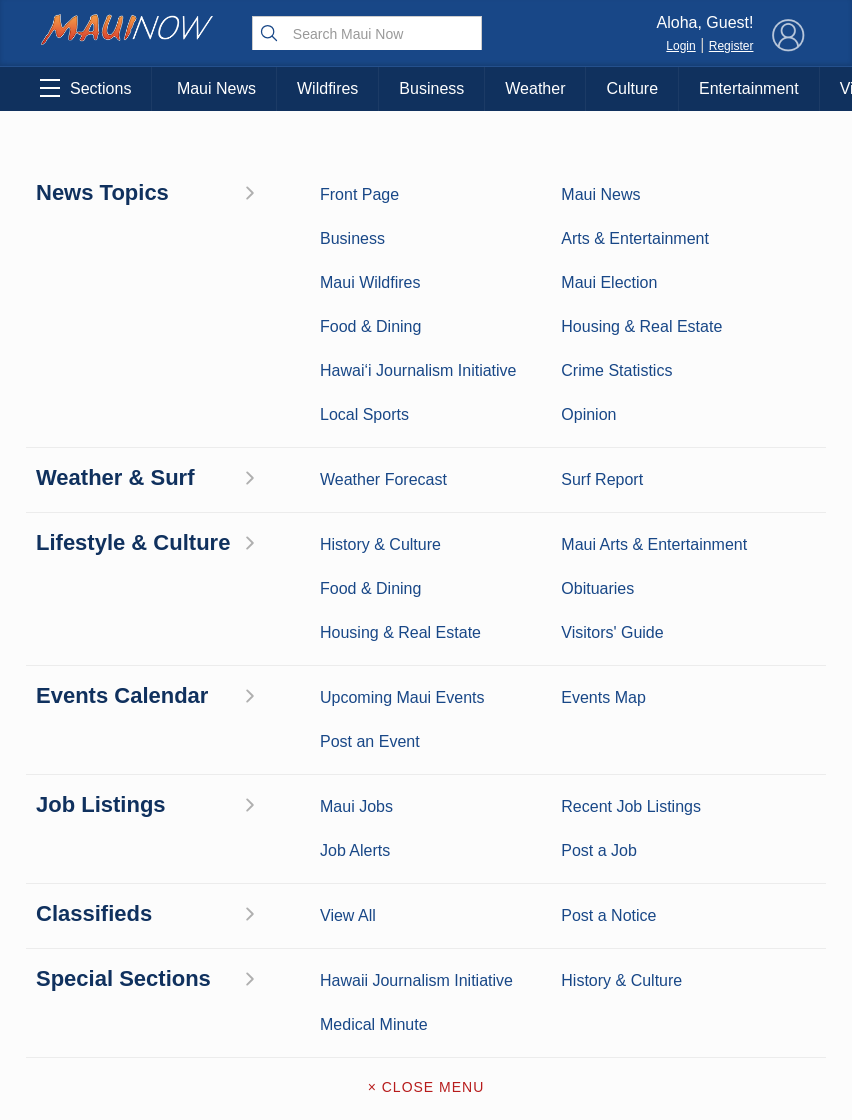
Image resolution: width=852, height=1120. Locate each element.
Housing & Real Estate (99, 924)
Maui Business (207, 717)
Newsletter (426, 890)
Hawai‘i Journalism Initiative (100, 1039)
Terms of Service (426, 932)
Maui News (216, 88)
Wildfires (327, 88)
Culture (632, 88)
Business (431, 88)
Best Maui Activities (207, 820)
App (425, 848)
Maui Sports (207, 779)
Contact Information (426, 764)
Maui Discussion (100, 872)
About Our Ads (747, 868)
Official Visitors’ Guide (207, 976)
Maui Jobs (99, 966)
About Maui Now (426, 722)
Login (680, 46)
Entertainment (749, 88)
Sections (85, 88)
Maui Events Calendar (207, 924)
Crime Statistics (99, 810)
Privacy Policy (647, 868)
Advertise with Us (426, 806)
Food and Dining (207, 872)
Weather (535, 88)
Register (731, 46)
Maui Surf (99, 779)
